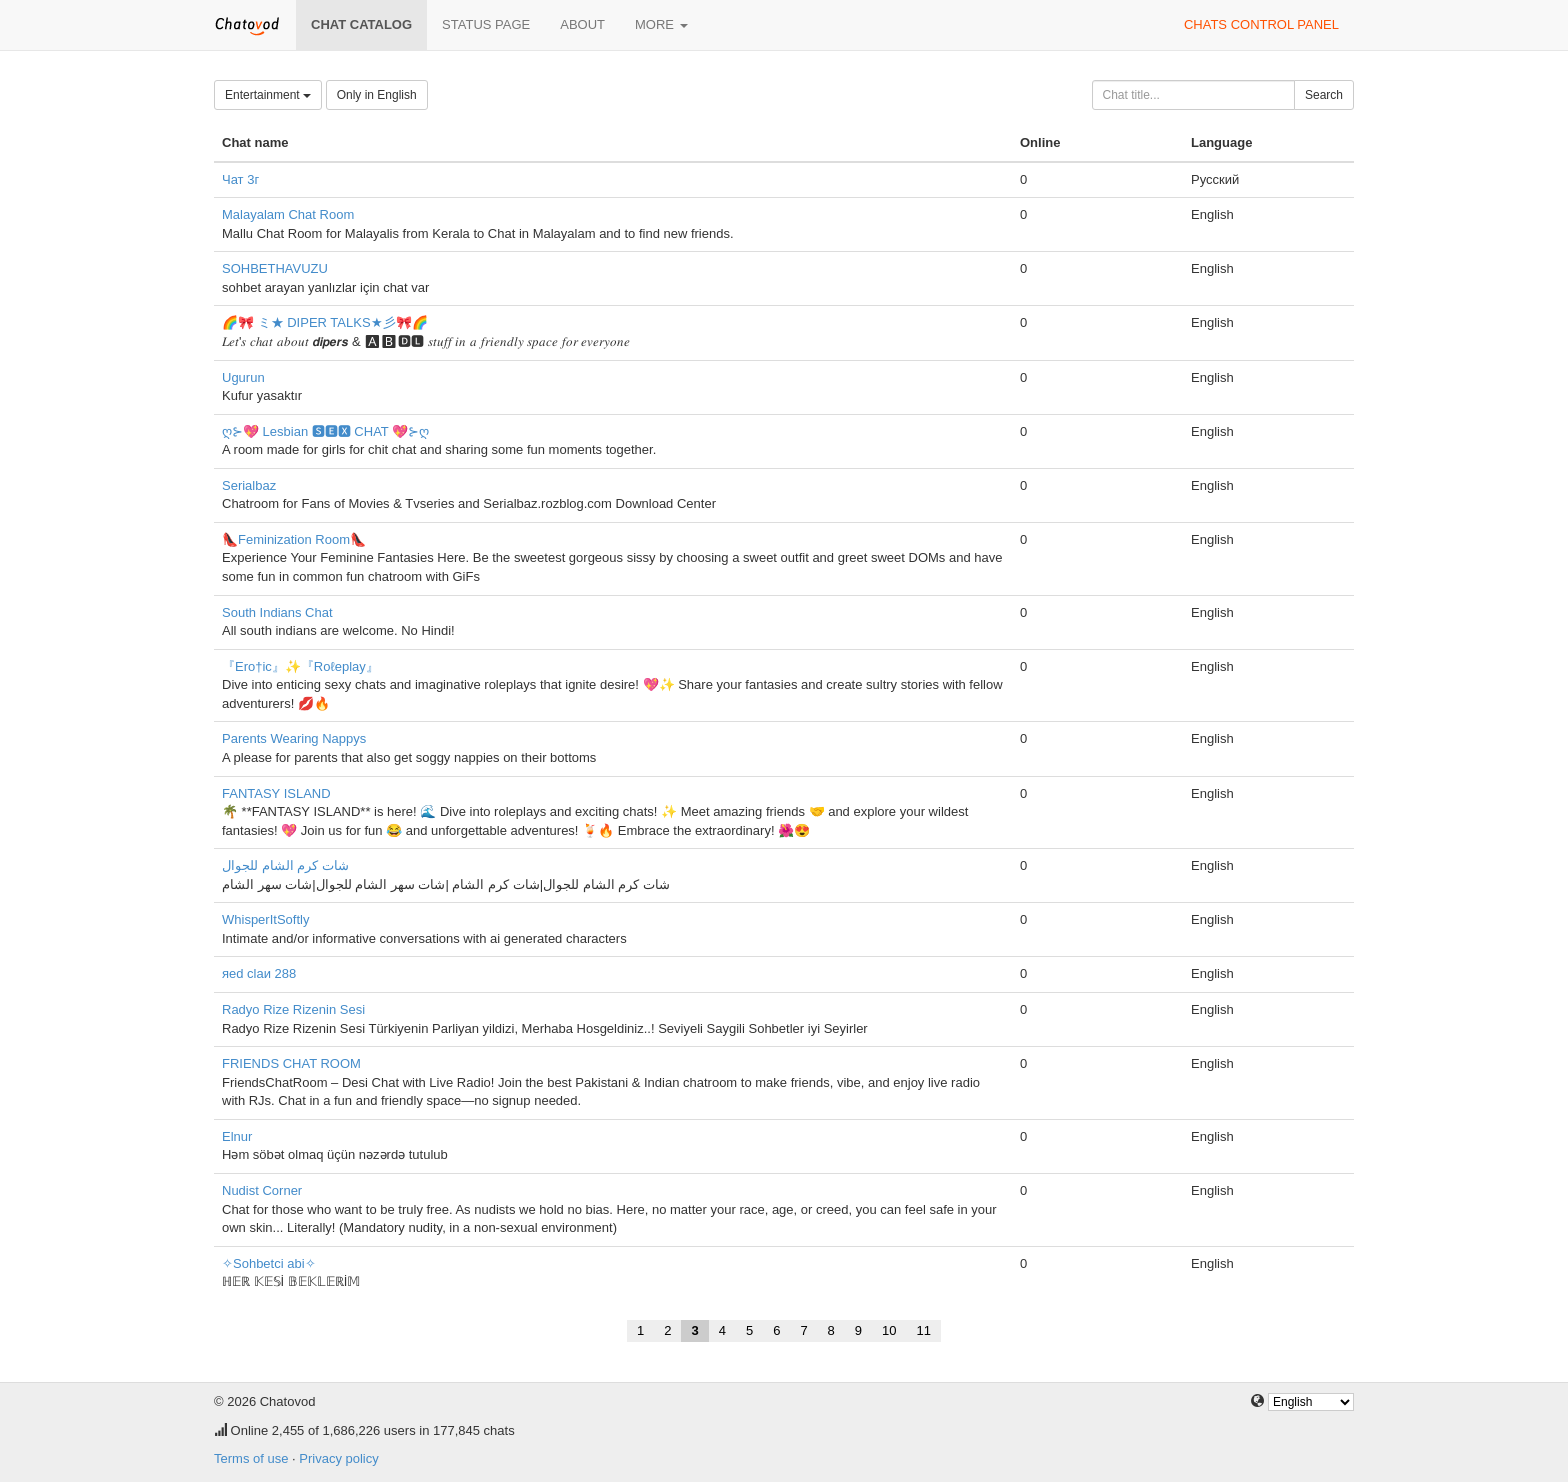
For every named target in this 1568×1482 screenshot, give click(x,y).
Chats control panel (1261, 24)
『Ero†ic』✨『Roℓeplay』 (300, 666)
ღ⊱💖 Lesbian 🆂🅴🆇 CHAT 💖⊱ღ (325, 431)
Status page (486, 24)
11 (924, 1330)
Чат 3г (240, 179)
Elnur (237, 1136)
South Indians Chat (277, 612)
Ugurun (243, 377)
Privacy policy (338, 1458)
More (661, 24)
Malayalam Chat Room (288, 214)
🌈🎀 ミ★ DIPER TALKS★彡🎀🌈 (325, 322)
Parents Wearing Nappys (294, 738)
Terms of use (251, 1458)
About (582, 24)
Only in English (377, 95)
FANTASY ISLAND (276, 793)
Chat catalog (361, 24)
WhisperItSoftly (265, 919)
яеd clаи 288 (259, 973)
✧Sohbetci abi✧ (269, 1263)
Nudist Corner (262, 1190)
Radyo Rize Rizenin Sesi (293, 1009)
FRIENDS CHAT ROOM (291, 1063)
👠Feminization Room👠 (294, 539)
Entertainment (268, 95)
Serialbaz (249, 485)
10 (889, 1330)
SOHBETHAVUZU (275, 268)
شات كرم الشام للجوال (285, 865)
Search (1324, 95)
